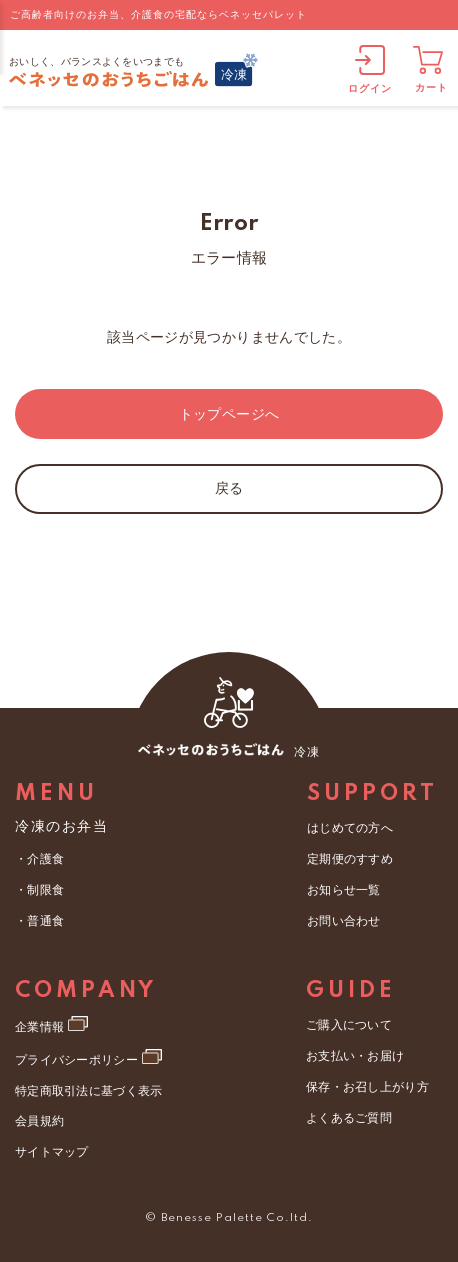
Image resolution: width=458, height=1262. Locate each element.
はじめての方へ (349, 828)
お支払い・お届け (354, 1051)
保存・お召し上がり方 (366, 1080)
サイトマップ (51, 1142)
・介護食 (39, 859)
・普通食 (39, 917)
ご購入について (348, 1022)
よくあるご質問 (348, 1109)
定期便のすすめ (349, 857)
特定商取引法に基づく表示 (87, 1084)
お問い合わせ (343, 916)
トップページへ (229, 414)
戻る (229, 488)
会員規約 (39, 1113)
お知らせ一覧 (343, 886)
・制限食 (39, 888)
